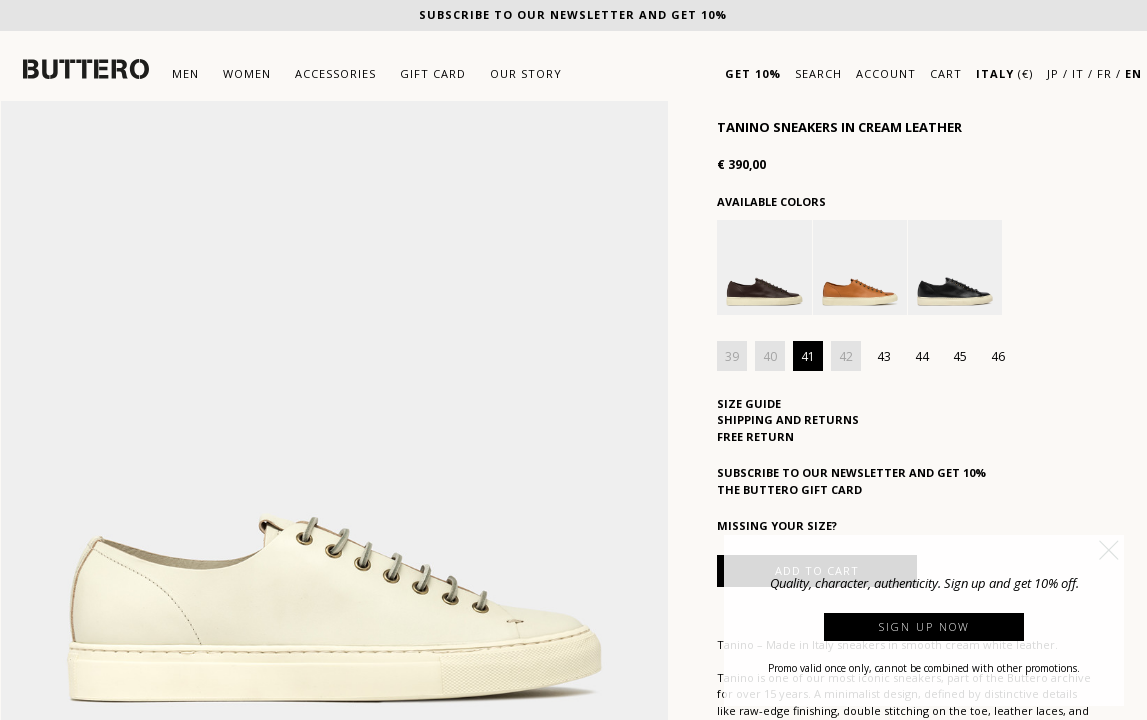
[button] (1109, 550)
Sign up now (924, 626)
